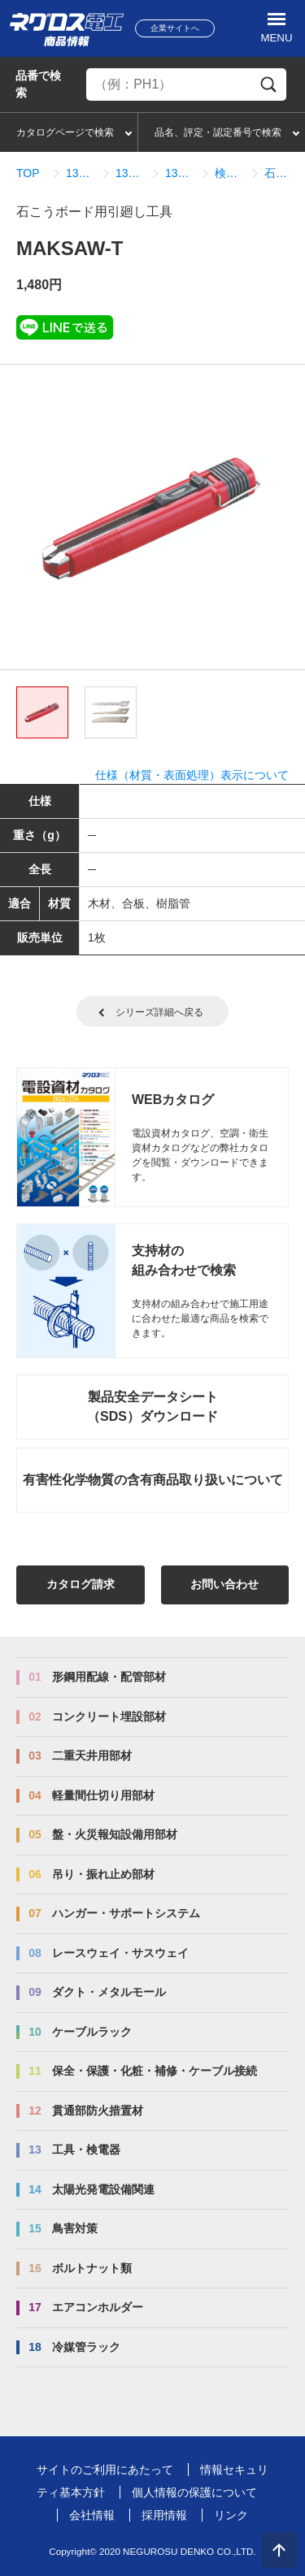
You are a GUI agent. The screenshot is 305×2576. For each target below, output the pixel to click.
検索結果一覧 (230, 173)
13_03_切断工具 (130, 173)
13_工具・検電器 (81, 173)
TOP (28, 173)
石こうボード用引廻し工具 (279, 173)
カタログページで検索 (65, 132)
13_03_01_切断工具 (180, 173)
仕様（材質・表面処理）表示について (192, 774)
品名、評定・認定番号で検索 (218, 132)
